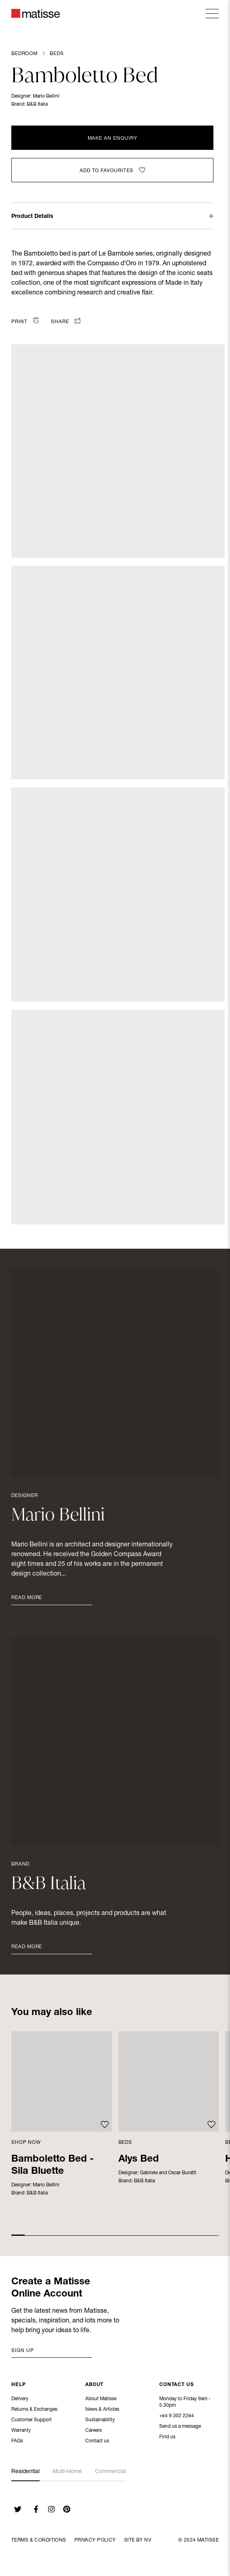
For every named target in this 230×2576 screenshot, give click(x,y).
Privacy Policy (95, 2540)
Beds (56, 53)
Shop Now (26, 2142)
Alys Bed (138, 2159)
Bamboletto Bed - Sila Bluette (52, 2166)
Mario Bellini (46, 96)
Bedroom (24, 53)
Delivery (19, 2399)
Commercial (110, 2472)
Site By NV (137, 2540)
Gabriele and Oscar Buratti (168, 2173)
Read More (26, 1597)
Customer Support (31, 2420)
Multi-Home (67, 2472)
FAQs (17, 2442)
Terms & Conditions (38, 2540)
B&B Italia (37, 104)
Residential (25, 2472)
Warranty (21, 2431)
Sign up (22, 2350)
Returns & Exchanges (34, 2410)
